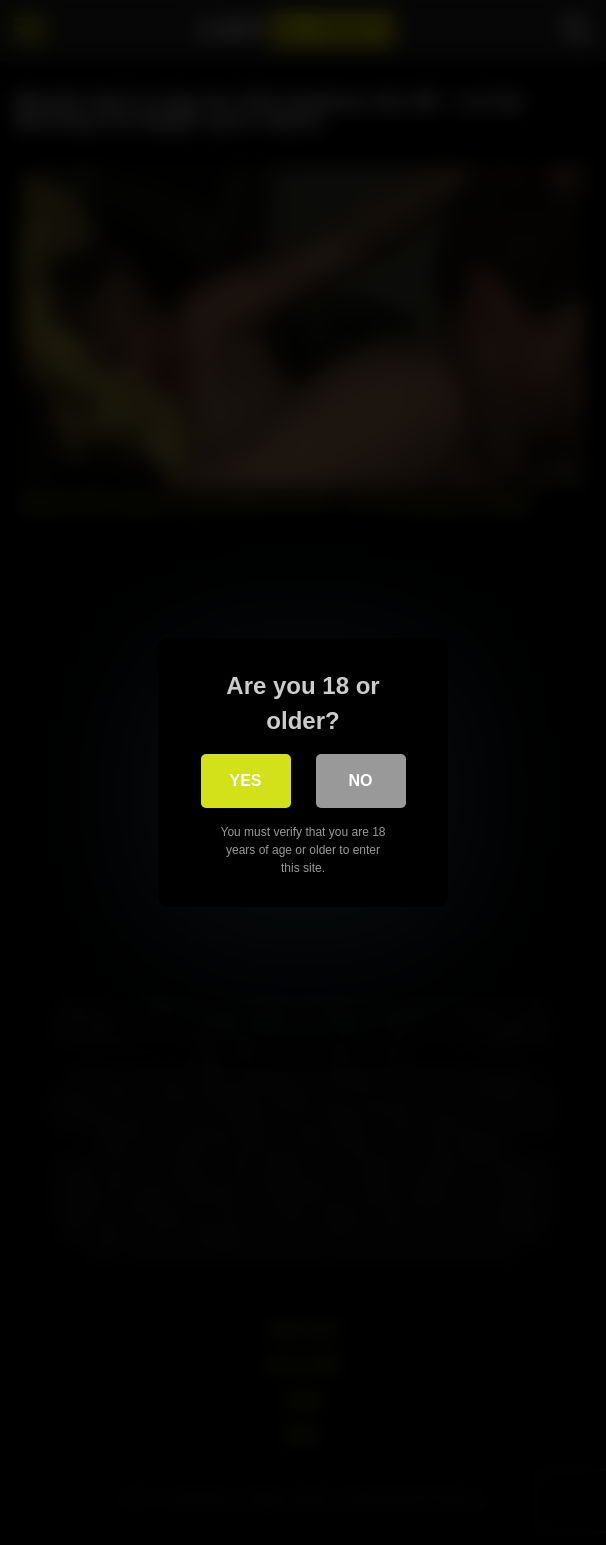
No (361, 780)
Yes (245, 780)
